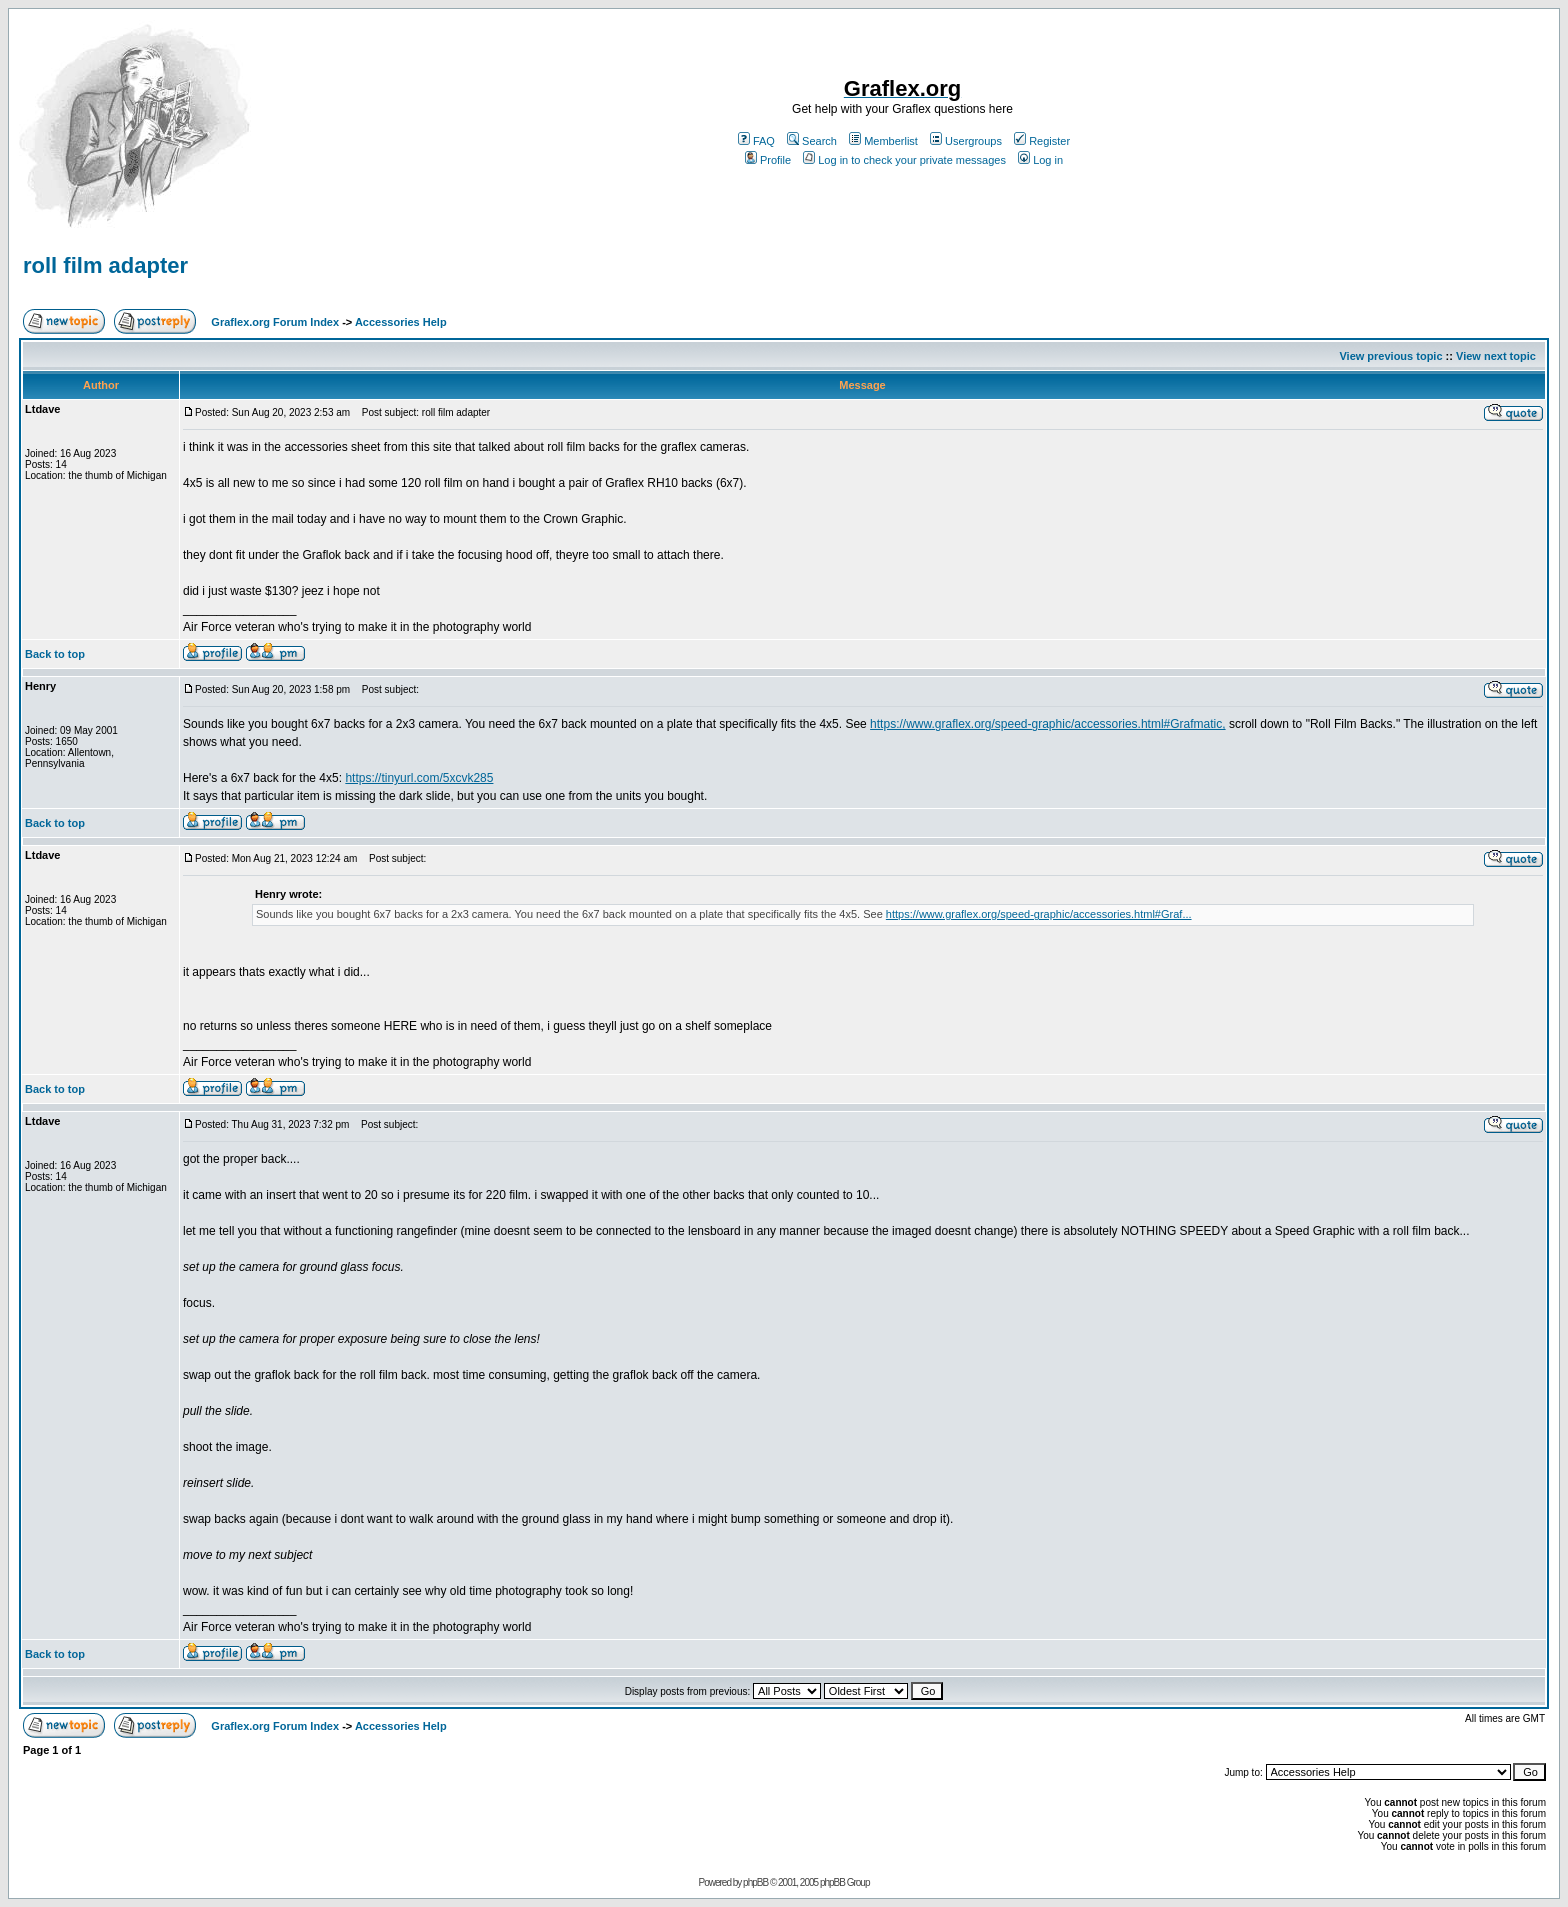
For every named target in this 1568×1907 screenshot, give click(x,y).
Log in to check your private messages (904, 160)
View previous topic (1390, 356)
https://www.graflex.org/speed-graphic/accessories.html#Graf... (1039, 914)
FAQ (756, 141)
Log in (1040, 160)
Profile (768, 160)
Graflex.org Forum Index (275, 322)
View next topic (1496, 356)
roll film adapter (105, 265)
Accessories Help (401, 322)
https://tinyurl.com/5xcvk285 (419, 778)
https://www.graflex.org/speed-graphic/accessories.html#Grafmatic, (1047, 724)
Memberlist (883, 141)
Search (812, 141)
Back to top (55, 654)
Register (1042, 141)
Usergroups (966, 141)
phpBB (755, 1882)
